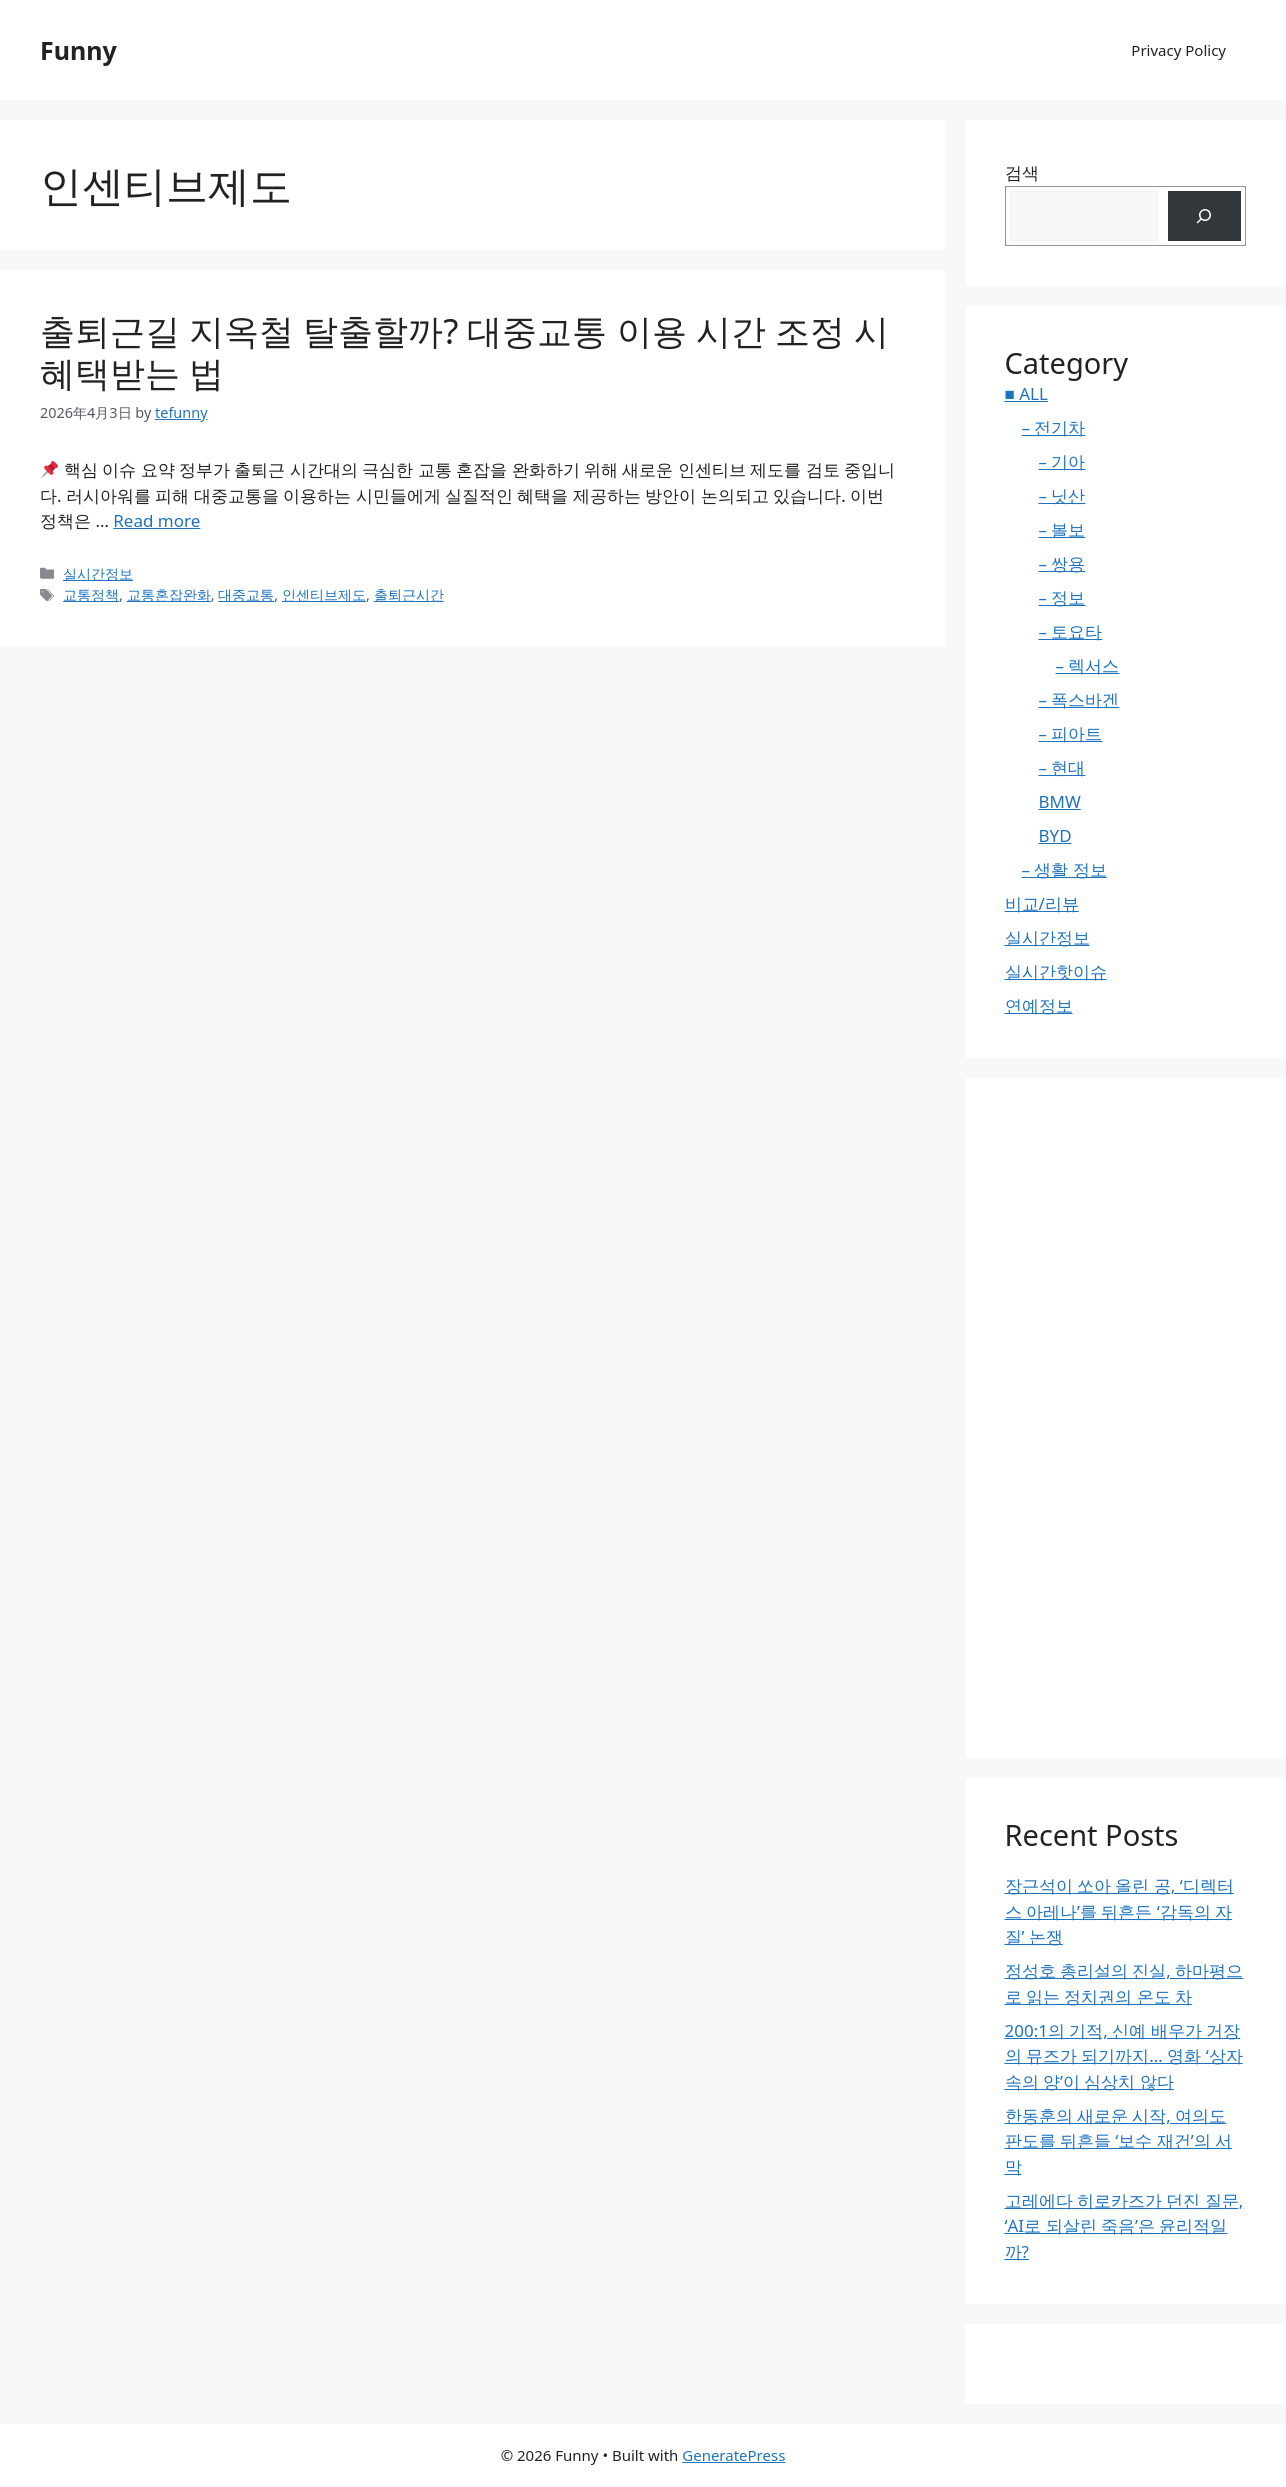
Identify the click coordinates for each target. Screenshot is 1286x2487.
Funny (78, 50)
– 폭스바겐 (1079, 699)
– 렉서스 (1088, 665)
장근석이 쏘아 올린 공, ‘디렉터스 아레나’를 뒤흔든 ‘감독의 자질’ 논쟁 (1119, 1911)
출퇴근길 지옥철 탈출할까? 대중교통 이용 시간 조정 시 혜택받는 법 (464, 351)
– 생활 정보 (1064, 869)
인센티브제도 (324, 594)
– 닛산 (1062, 495)
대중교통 (246, 594)
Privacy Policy (1178, 50)
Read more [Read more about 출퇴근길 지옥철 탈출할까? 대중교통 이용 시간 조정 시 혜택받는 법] (156, 520)
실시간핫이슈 (1056, 971)
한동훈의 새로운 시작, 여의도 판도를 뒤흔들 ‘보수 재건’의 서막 (1119, 2141)
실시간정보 (98, 573)
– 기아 (1062, 461)
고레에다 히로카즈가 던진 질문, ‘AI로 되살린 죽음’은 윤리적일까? (1124, 2226)
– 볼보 (1062, 529)
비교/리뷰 (1042, 903)
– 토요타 (1071, 631)
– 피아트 (1071, 733)
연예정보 (1039, 1005)
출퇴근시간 (409, 594)
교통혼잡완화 (169, 594)
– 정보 (1062, 597)
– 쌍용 (1062, 563)
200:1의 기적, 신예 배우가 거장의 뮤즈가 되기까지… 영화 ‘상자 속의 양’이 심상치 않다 (1124, 2056)
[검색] (1204, 216)
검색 (1022, 172)
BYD (1055, 835)
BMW (1060, 801)
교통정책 (91, 594)
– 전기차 (1054, 427)
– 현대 (1062, 767)
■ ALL (1026, 393)
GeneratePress (733, 2455)
